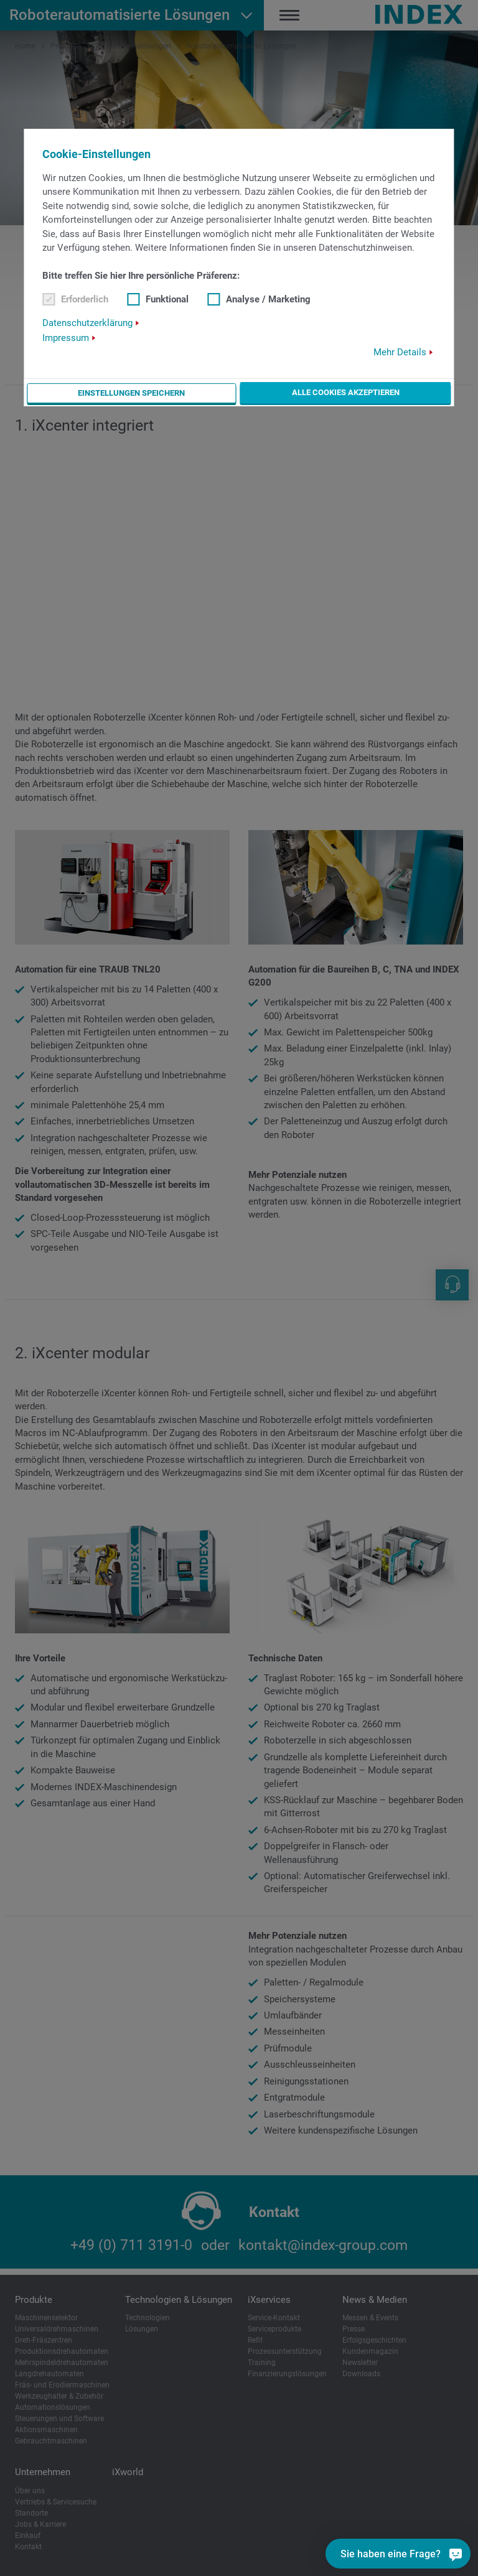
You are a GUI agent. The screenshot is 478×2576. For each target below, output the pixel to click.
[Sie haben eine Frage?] (398, 2554)
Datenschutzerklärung (87, 323)
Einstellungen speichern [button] (132, 393)
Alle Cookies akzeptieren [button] (346, 392)
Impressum (65, 337)
